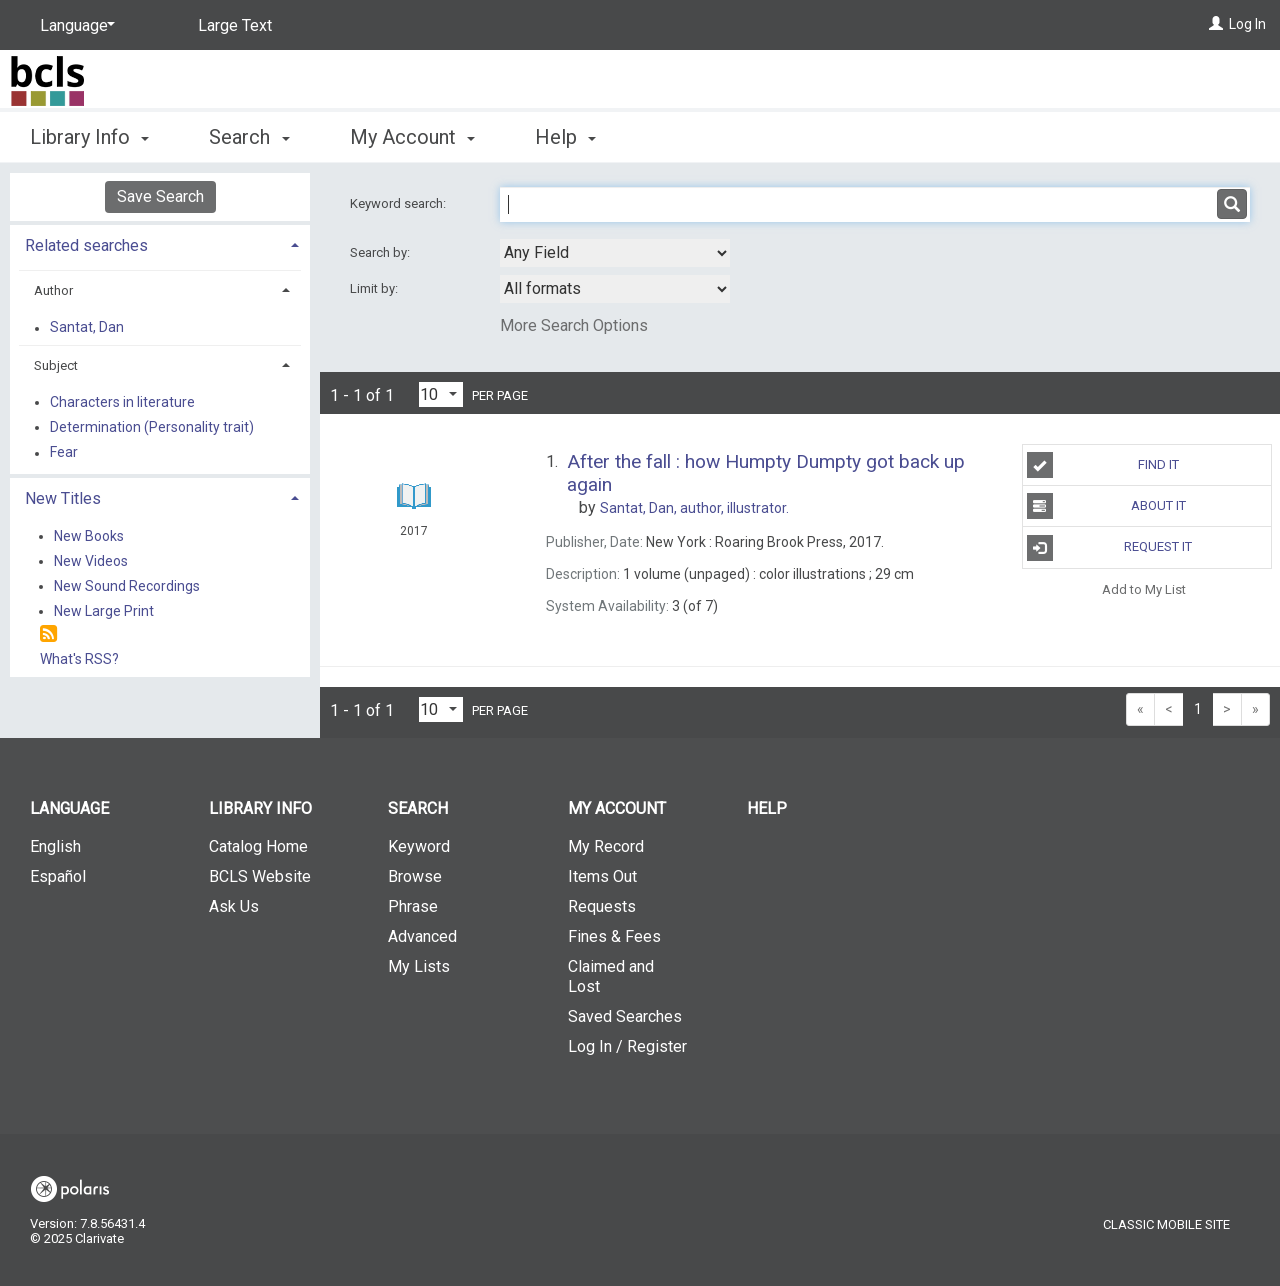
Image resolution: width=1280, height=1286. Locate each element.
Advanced (422, 936)
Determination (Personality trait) (152, 427)
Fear (64, 453)
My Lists (419, 966)
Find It (1103, 465)
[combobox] (615, 253)
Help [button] (565, 137)
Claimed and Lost (611, 976)
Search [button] (249, 137)
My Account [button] (412, 137)
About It (1106, 506)
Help (767, 808)
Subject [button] (56, 365)
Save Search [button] (160, 196)
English (55, 846)
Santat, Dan (87, 328)
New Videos (91, 561)
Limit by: (375, 288)
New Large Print (104, 611)
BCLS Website (260, 876)
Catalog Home (258, 846)
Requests (602, 906)
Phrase (413, 906)
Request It (1110, 548)
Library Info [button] (89, 137)
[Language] (74, 26)
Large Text (235, 25)
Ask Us (234, 906)
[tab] (160, 243)
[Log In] (1216, 24)
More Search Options (574, 325)
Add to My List (1144, 589)
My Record (606, 846)
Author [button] (53, 290)
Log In (1247, 24)
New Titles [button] (63, 498)
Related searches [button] (86, 245)
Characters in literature (122, 402)
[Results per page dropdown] (441, 394)
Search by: (381, 252)
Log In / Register (627, 1046)
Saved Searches (625, 1016)
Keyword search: (399, 203)
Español (58, 876)
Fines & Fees (614, 936)
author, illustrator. (694, 508)
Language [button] (69, 808)
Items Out (602, 876)
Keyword (419, 846)
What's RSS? (79, 659)
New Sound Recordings (127, 586)
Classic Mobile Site (1166, 1224)
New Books (89, 536)
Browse (415, 876)
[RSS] (48, 634)
